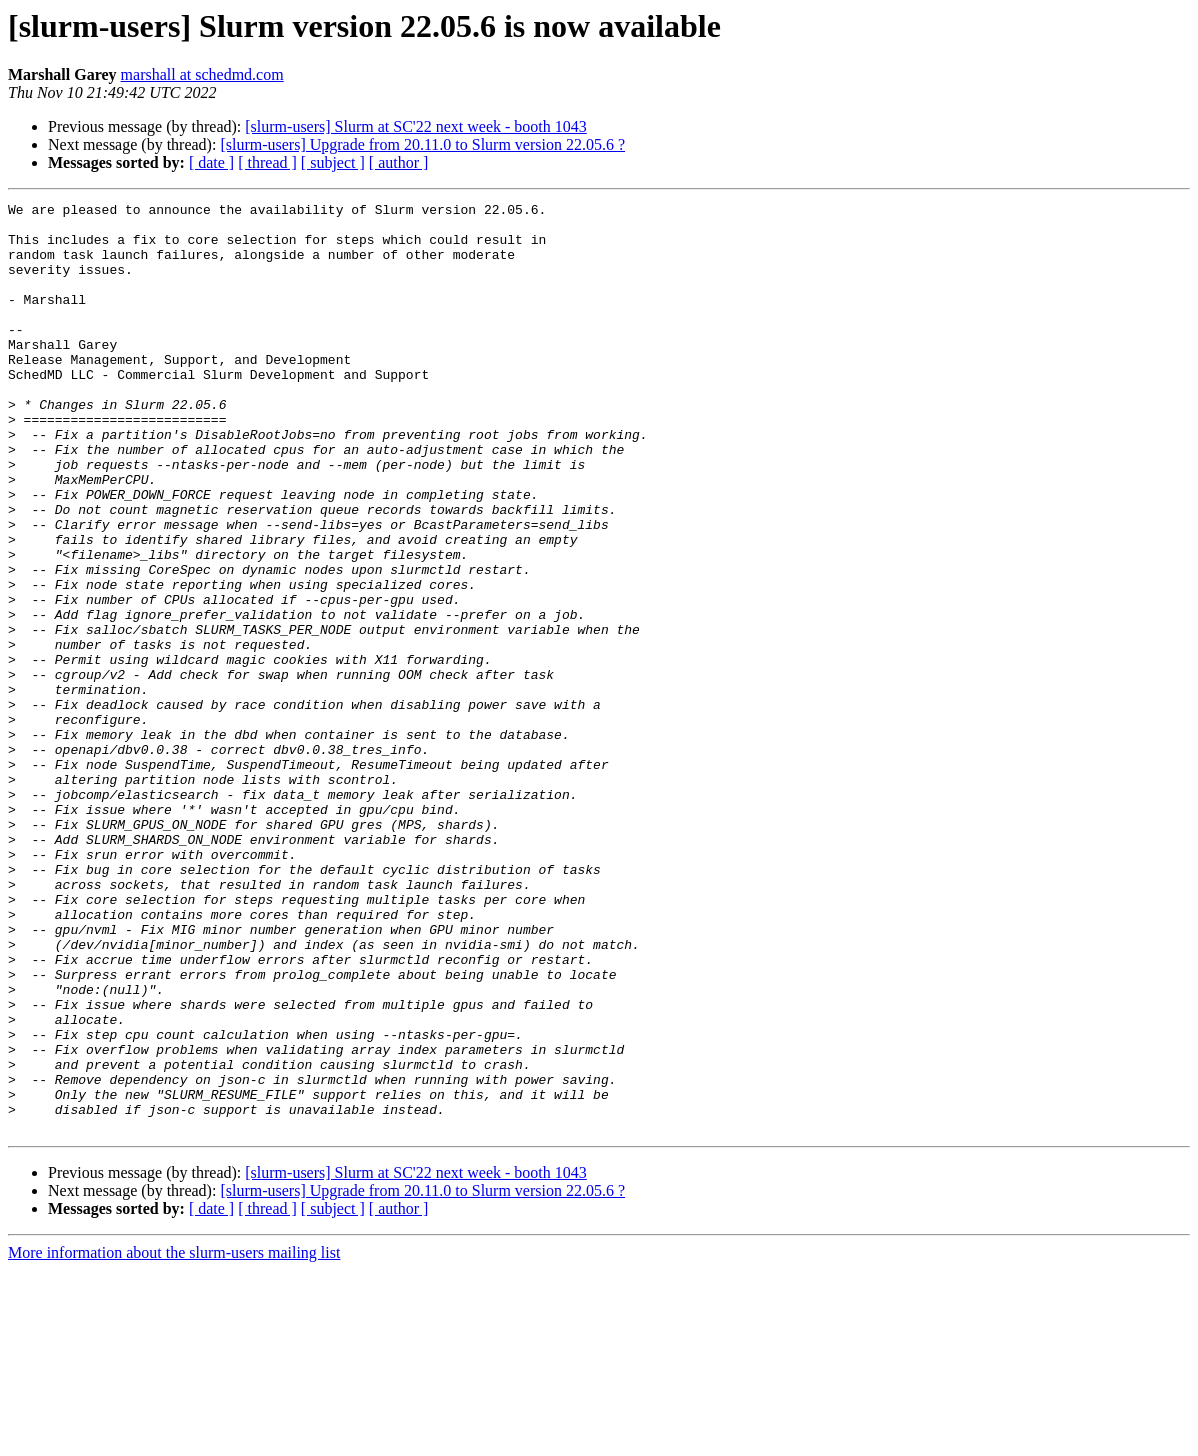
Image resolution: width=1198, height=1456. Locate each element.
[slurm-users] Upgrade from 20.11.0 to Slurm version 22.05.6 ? (422, 144)
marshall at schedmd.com (202, 74)
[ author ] (399, 162)
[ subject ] (333, 162)
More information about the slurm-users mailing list (174, 1438)
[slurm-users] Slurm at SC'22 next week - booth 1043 (416, 126)
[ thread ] (267, 162)
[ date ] (211, 162)
